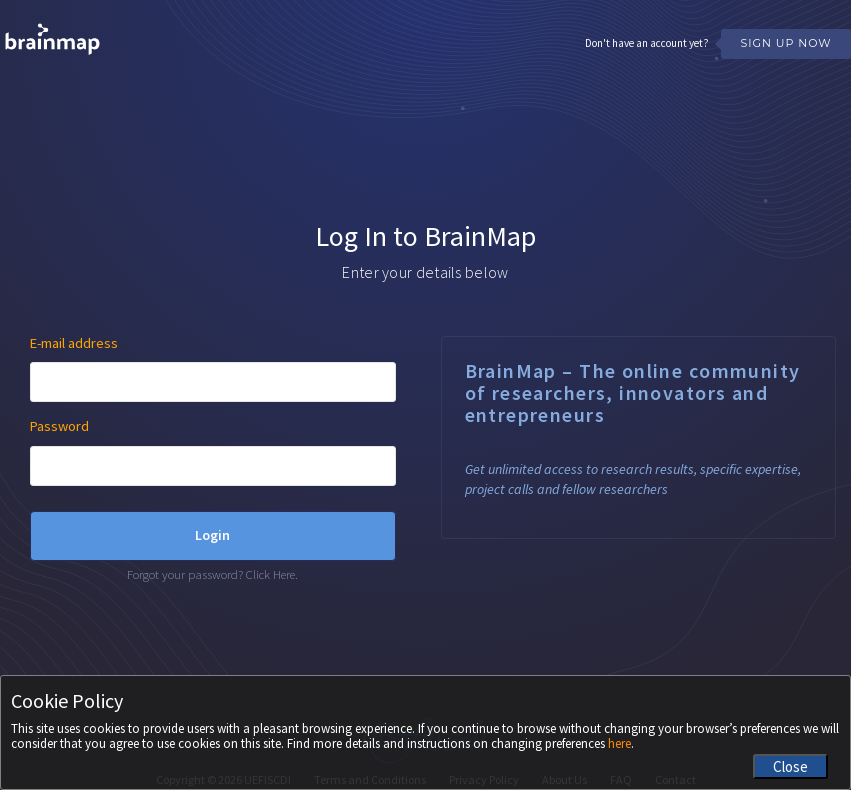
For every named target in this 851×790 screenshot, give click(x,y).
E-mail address (74, 343)
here (619, 743)
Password (59, 426)
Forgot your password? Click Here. (212, 574)
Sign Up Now (785, 43)
